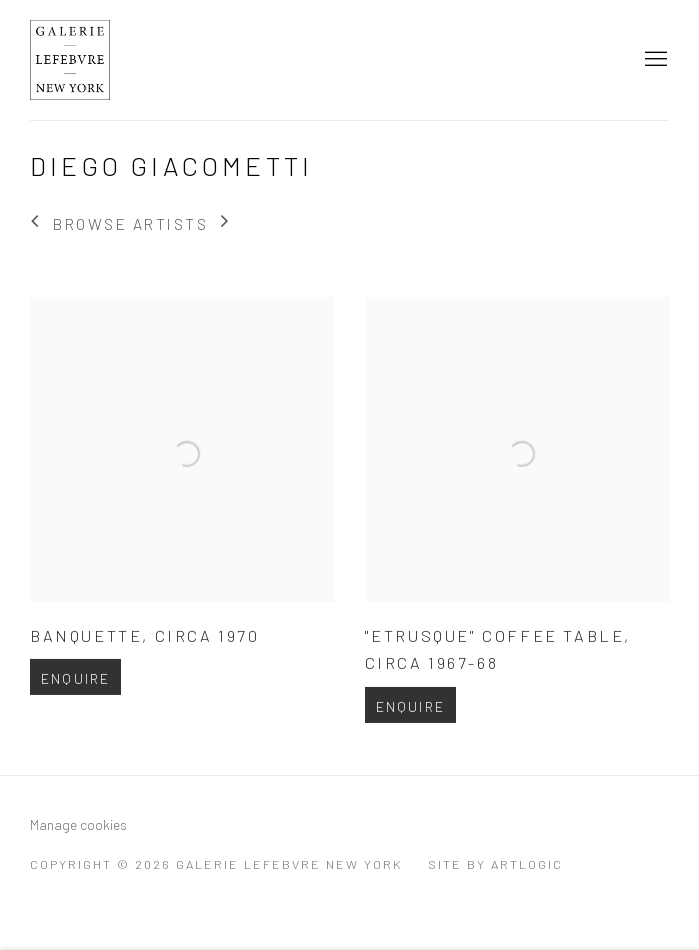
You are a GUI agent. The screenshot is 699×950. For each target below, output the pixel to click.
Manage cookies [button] (78, 824)
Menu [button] (654, 60)
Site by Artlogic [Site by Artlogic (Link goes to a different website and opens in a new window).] (495, 864)
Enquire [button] (75, 700)
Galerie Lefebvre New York (110, 60)
